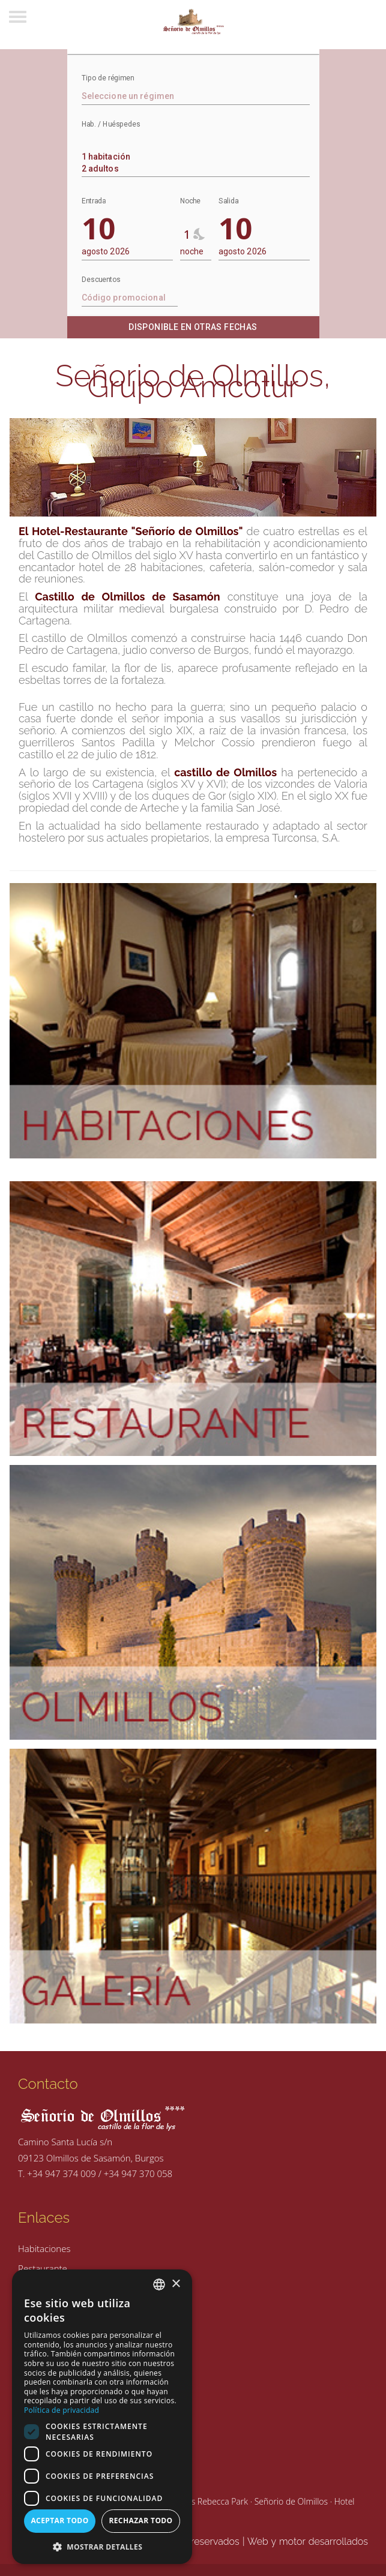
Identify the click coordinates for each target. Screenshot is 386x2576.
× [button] (175, 2284)
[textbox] (196, 96)
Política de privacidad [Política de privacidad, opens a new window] (61, 2410)
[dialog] (102, 2416)
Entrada (94, 201)
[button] (102, 2546)
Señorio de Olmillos (291, 2501)
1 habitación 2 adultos (193, 157)
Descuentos (101, 279)
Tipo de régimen (108, 78)
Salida (228, 201)
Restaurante (42, 2268)
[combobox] (196, 155)
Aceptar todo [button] (59, 2520)
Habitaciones (44, 2248)
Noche (190, 201)
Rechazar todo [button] (140, 2520)
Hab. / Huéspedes (111, 124)
